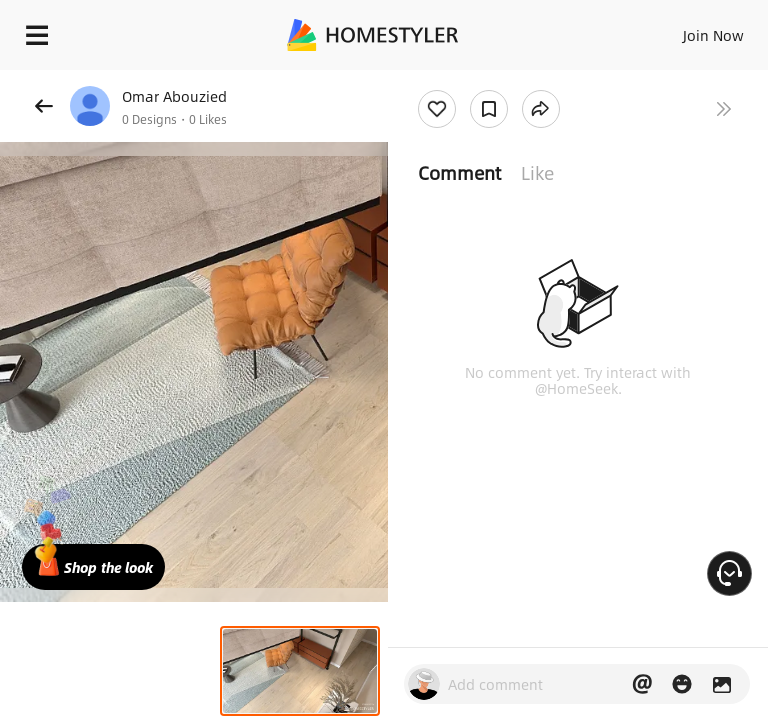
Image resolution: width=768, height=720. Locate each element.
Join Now (713, 35)
